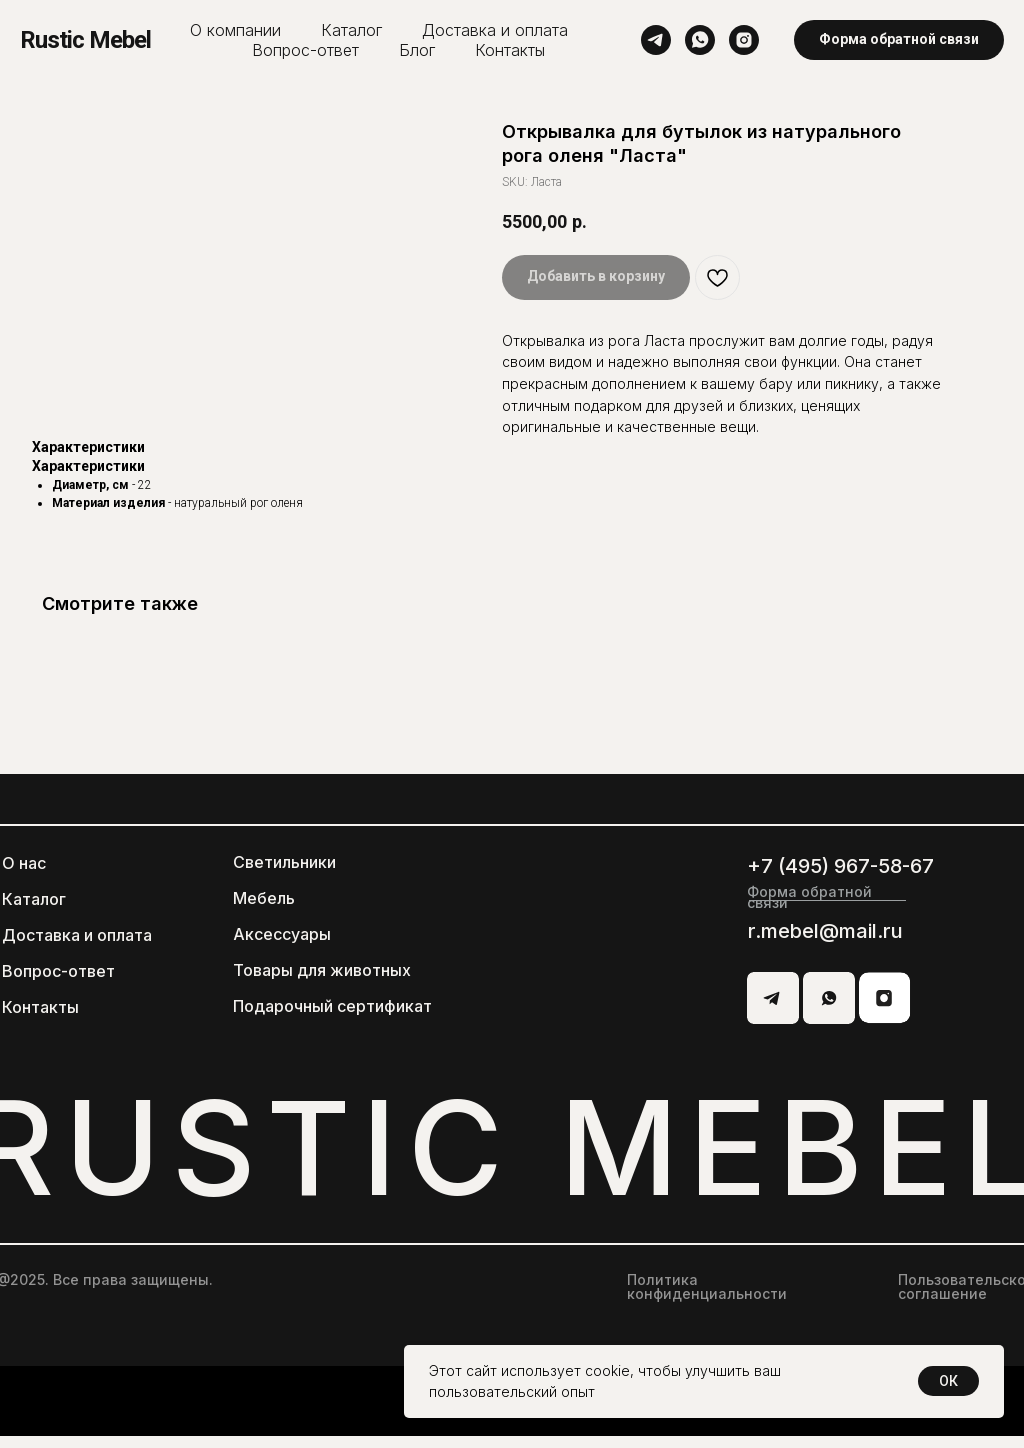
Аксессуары (282, 946)
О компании (235, 30)
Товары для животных (322, 982)
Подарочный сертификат (332, 1018)
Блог (417, 50)
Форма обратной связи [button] (809, 909)
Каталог (351, 30)
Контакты (510, 50)
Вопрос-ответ (305, 50)
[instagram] (744, 40)
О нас (24, 875)
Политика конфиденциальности (707, 1298)
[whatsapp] (700, 40)
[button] (899, 40)
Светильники (284, 874)
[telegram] (656, 40)
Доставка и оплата (495, 30)
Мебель (264, 910)
